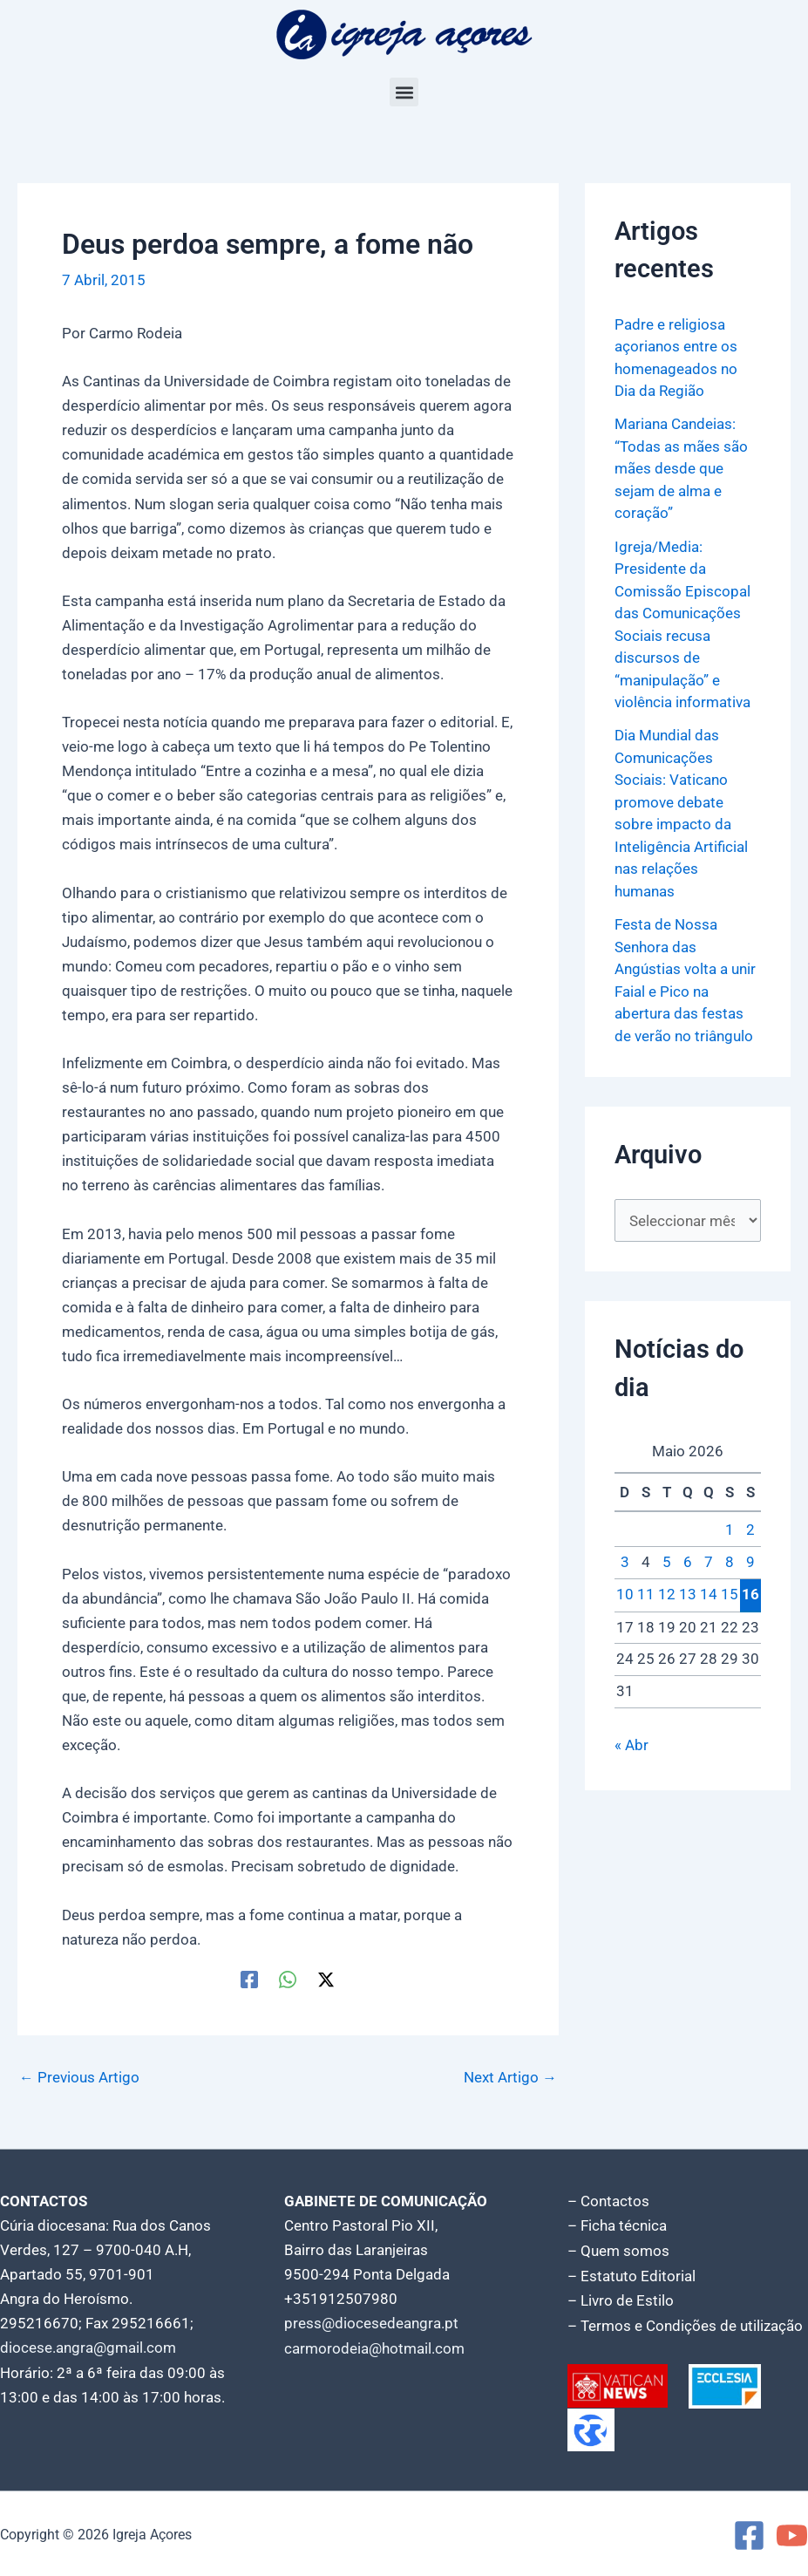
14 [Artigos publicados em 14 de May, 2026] (708, 1595)
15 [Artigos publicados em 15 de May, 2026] (729, 1595)
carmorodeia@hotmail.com (374, 2347)
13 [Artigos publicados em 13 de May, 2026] (687, 1595)
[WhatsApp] (287, 1979)
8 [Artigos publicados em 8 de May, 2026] (729, 1562)
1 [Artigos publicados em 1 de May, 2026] (729, 1530)
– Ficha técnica (617, 2225)
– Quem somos (618, 2250)
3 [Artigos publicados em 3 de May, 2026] (625, 1562)
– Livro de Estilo (620, 2298)
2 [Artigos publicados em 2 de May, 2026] (750, 1530)
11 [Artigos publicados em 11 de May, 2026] (646, 1595)
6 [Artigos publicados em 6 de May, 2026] (687, 1562)
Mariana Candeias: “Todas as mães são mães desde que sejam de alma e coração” (681, 468)
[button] (404, 92)
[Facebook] (249, 1979)
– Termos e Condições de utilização (685, 2323)
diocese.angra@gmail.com (88, 2347)
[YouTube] (792, 2533)
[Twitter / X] (326, 1979)
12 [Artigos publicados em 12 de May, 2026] (667, 1595)
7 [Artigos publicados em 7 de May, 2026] (708, 1562)
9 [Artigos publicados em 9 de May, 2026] (750, 1562)
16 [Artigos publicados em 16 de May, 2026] (750, 1594)
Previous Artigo (79, 2077)
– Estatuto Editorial (631, 2274)
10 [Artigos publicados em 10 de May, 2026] (625, 1595)
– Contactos (608, 2201)
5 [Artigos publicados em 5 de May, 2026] (666, 1562)
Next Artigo (510, 2077)
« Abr (631, 1745)
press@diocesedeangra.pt (371, 2323)
